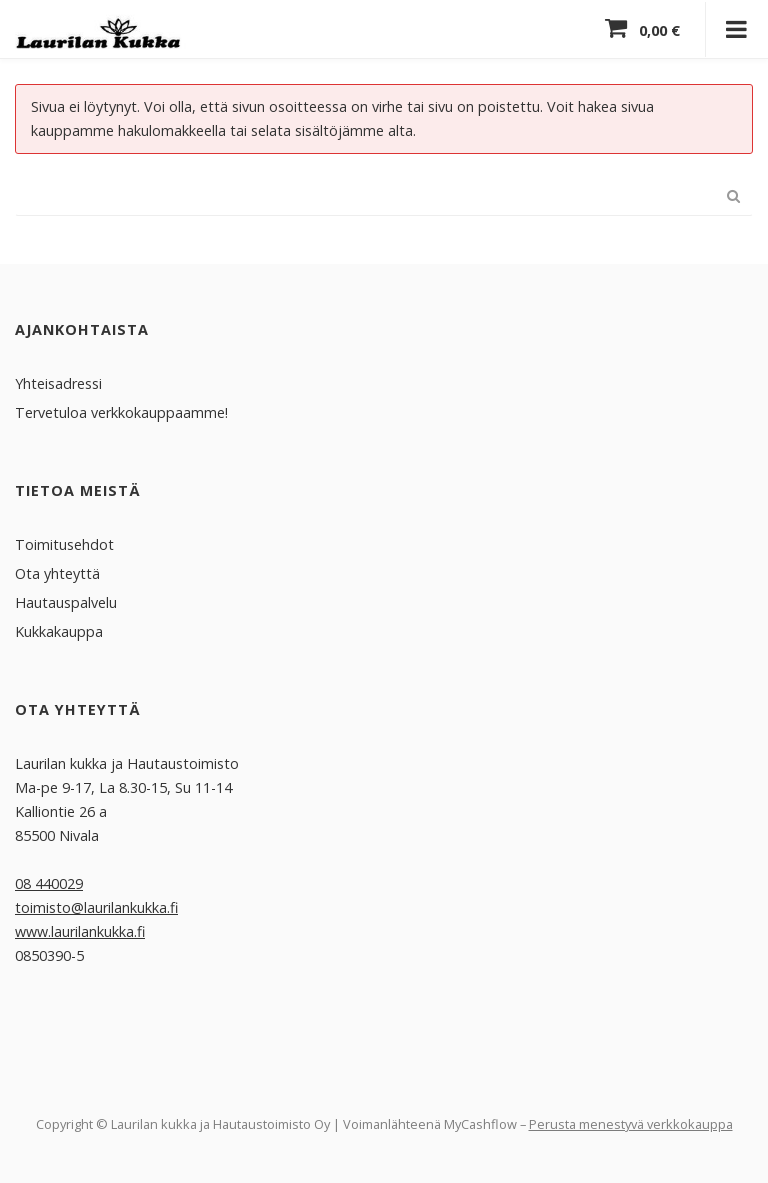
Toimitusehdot (64, 543)
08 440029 (49, 882)
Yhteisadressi (58, 382)
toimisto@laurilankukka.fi (96, 906)
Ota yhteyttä (57, 572)
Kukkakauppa (59, 630)
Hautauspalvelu (66, 601)
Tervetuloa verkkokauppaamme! (121, 411)
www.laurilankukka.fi (80, 930)
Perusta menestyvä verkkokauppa (631, 1123)
